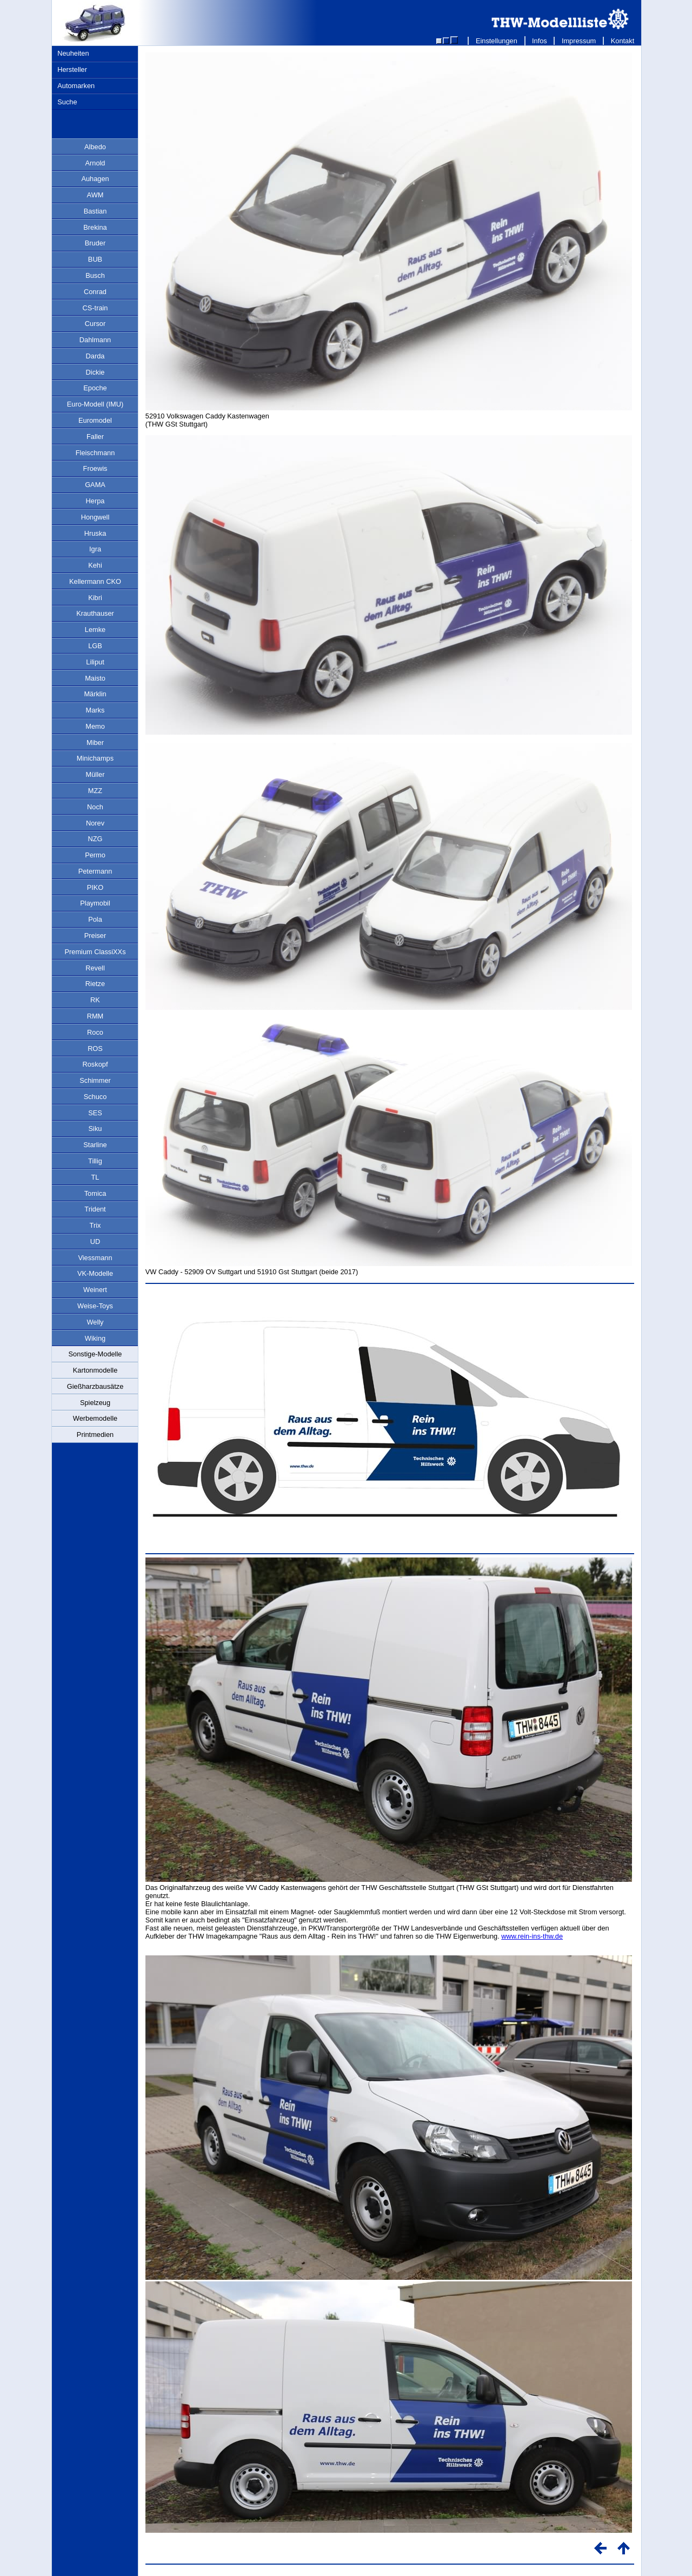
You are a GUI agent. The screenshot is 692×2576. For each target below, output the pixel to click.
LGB (95, 646)
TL (95, 1177)
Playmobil (95, 903)
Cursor (95, 323)
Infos (540, 41)
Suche (67, 102)
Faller (95, 436)
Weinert (95, 1290)
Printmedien (95, 1434)
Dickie (95, 372)
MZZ (95, 791)
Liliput (95, 662)
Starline (95, 1145)
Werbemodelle (95, 1418)
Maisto (95, 678)
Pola (95, 919)
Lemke (95, 629)
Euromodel (95, 420)
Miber (95, 742)
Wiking (95, 1338)
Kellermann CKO (95, 581)
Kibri (95, 598)
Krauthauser (95, 613)
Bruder (95, 243)
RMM (95, 1016)
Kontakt (622, 41)
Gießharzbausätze (95, 1386)
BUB (95, 259)
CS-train (95, 308)
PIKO (95, 887)
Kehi (95, 565)
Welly (94, 1322)
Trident (94, 1209)
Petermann (95, 871)
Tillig (95, 1161)
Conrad (95, 292)
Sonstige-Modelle (95, 1354)
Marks (95, 710)
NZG (95, 839)
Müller (95, 774)
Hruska (95, 533)
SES (95, 1113)
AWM (95, 195)
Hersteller (72, 69)
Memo (95, 726)
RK (95, 1000)
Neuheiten (73, 53)
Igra (95, 549)
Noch (95, 807)
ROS (95, 1048)
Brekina (95, 227)
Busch (95, 275)
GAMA (95, 485)
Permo (95, 855)
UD (95, 1241)
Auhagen (95, 179)
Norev (95, 823)
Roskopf (95, 1064)
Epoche (95, 388)
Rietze (95, 984)
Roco (95, 1032)
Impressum (579, 41)
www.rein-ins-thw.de (532, 1936)
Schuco (95, 1097)
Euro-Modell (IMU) (95, 404)
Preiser (95, 935)
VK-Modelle (95, 1273)
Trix (95, 1225)
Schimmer (95, 1080)
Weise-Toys (95, 1306)
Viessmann (95, 1258)
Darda (95, 356)
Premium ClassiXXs (94, 952)
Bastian (95, 211)
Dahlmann (95, 340)
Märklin (95, 694)
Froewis (95, 468)
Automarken (76, 86)
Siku (95, 1128)
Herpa (95, 501)
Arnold (95, 163)
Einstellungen (496, 41)
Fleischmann (95, 453)
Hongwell (95, 517)
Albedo (95, 147)
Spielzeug (95, 1403)
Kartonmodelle (95, 1370)
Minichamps (95, 758)
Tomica (95, 1193)
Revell (95, 968)
